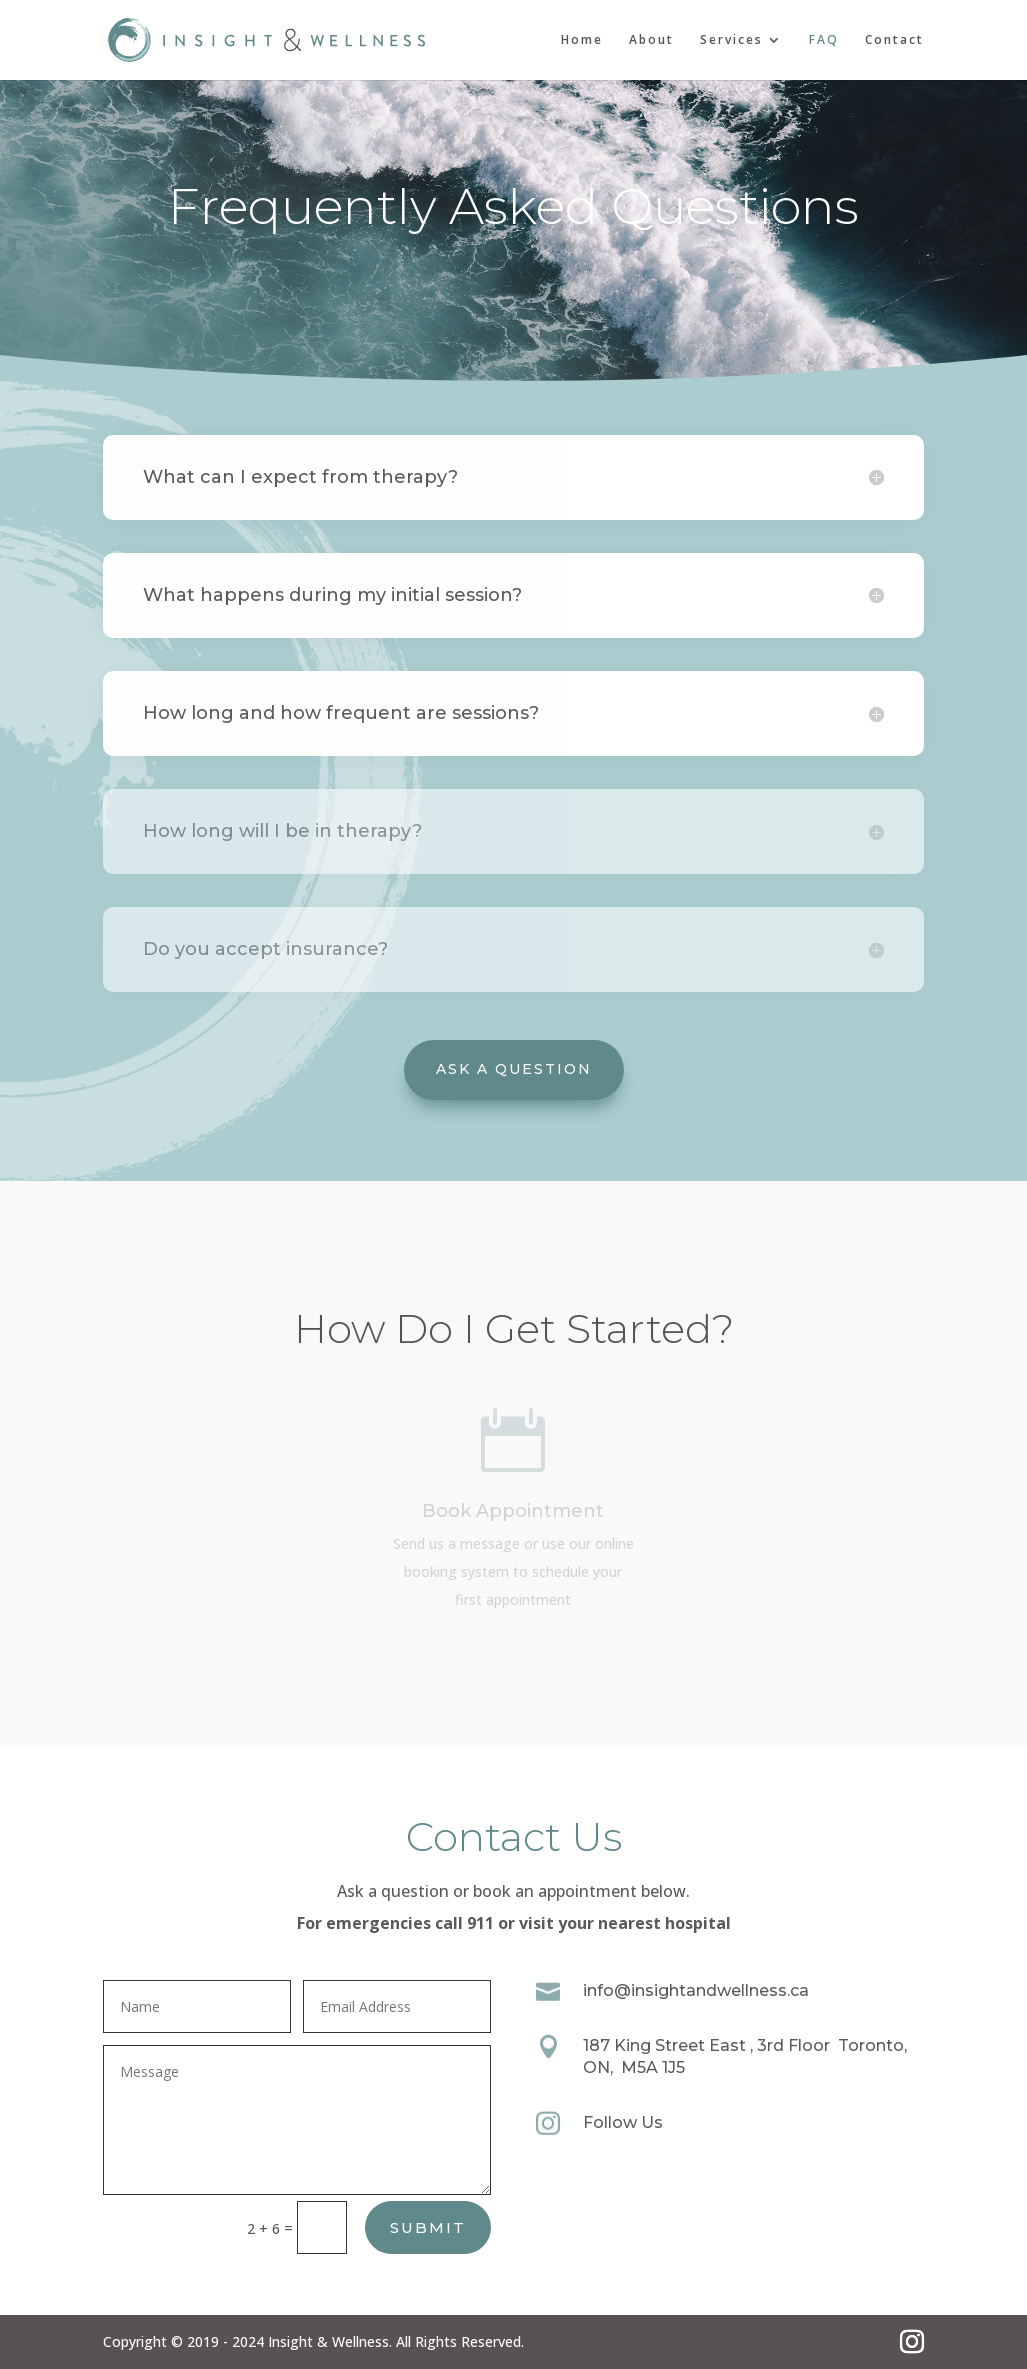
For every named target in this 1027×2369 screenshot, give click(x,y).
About (651, 40)
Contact (894, 40)
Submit (428, 2227)
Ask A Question (514, 1069)
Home (582, 40)
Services (731, 40)
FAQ (824, 40)
